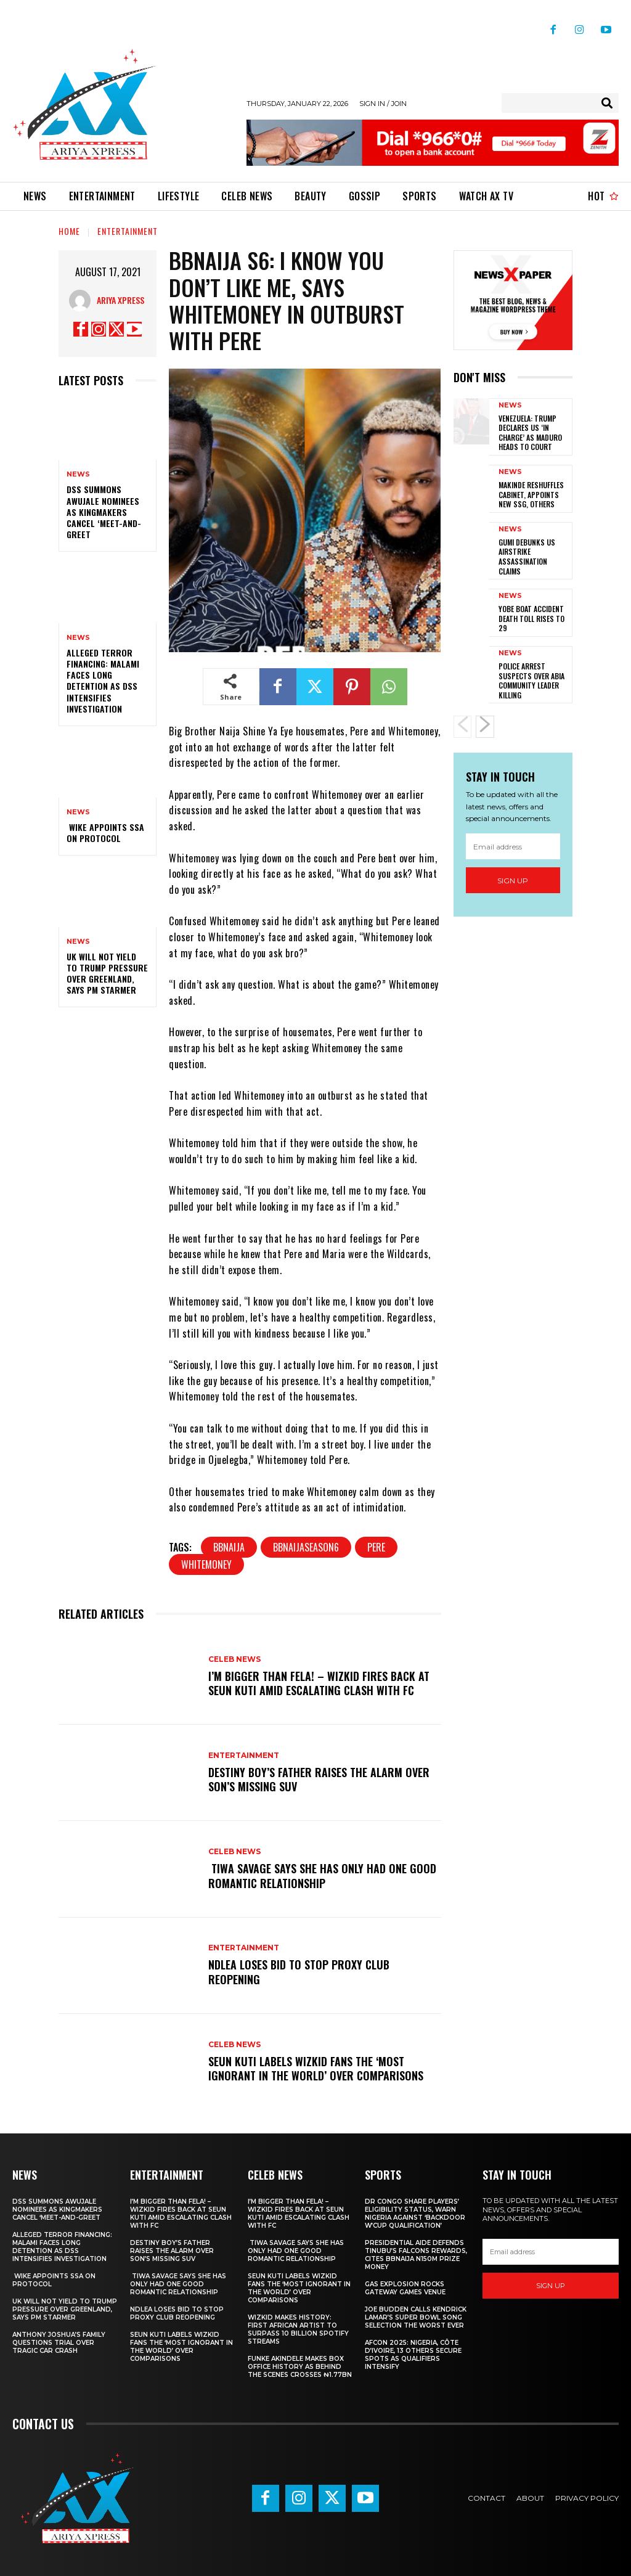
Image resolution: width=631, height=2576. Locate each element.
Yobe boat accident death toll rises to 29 (531, 618)
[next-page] (485, 727)
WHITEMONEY (206, 1564)
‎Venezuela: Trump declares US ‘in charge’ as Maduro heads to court (530, 432)
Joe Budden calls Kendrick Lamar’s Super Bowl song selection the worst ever (415, 2317)
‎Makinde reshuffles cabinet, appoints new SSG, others (531, 494)
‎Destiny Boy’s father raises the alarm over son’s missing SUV (318, 1779)
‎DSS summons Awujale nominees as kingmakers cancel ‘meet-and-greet (104, 512)
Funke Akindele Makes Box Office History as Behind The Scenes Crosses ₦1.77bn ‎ (300, 2367)
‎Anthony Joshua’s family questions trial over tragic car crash (58, 2343)
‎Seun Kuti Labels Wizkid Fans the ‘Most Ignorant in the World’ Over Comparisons (315, 2068)
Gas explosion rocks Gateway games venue (405, 2288)
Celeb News (234, 1659)
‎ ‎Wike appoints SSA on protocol (105, 832)
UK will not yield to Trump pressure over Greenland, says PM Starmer (107, 973)
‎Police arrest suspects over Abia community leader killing (531, 680)
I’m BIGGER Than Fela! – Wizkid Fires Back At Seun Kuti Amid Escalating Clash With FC (318, 1683)
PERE (376, 1547)
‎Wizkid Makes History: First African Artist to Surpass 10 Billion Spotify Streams (298, 2329)
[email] (513, 846)
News (78, 474)
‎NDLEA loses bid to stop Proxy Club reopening (298, 1972)
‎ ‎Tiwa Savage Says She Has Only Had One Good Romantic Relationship (322, 1875)
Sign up (512, 880)
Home (69, 230)
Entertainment (127, 230)
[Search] (607, 103)
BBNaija (229, 1547)
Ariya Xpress (120, 299)
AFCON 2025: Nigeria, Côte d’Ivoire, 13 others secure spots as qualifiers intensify (413, 2355)
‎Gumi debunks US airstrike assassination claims (527, 556)
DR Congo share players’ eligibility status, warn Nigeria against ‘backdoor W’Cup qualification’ (415, 2214)
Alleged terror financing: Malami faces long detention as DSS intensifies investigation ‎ (103, 680)
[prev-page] (462, 727)
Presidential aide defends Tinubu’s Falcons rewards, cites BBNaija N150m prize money (416, 2255)
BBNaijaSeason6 (306, 1547)
